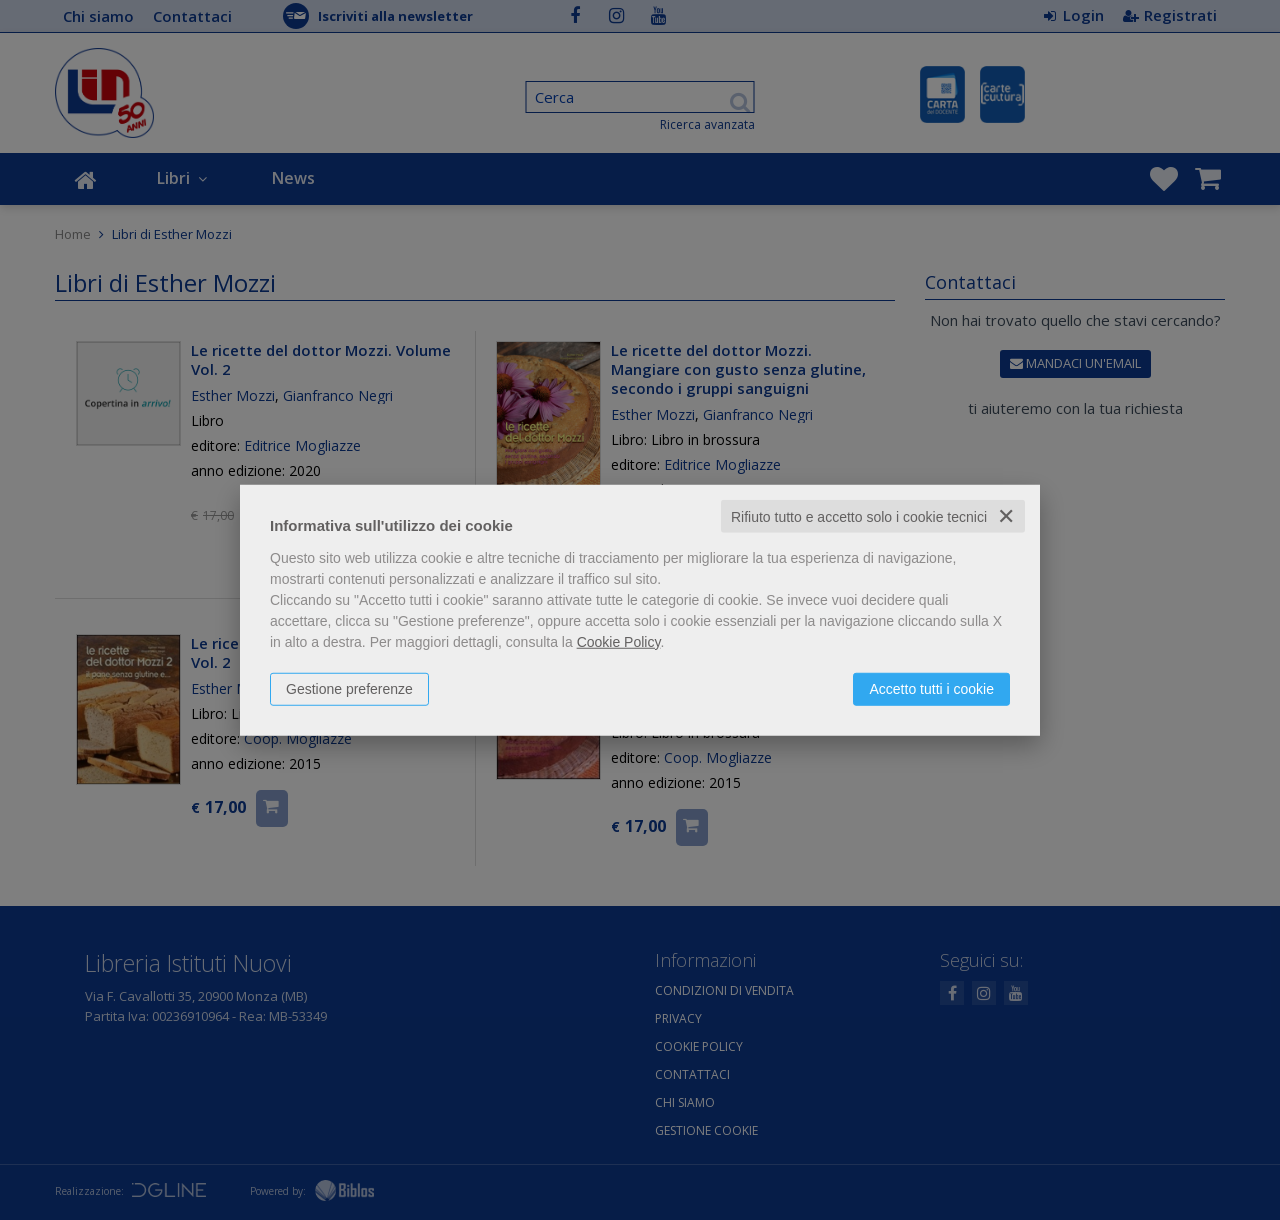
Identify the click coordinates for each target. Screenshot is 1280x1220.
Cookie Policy (619, 641)
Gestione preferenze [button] (349, 688)
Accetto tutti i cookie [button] (931, 688)
